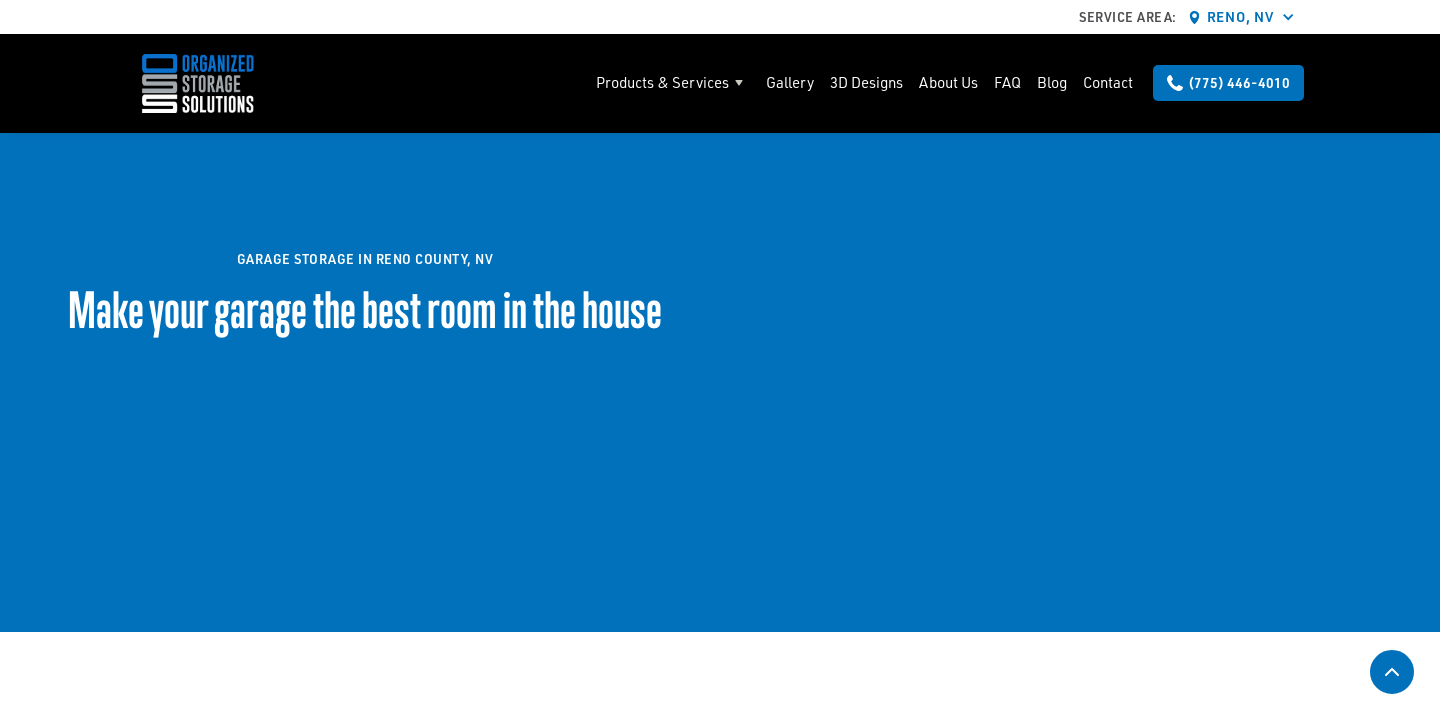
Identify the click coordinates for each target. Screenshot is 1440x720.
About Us (948, 82)
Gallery (790, 82)
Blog (1052, 82)
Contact (1108, 82)
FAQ (1007, 82)
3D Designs (866, 82)
